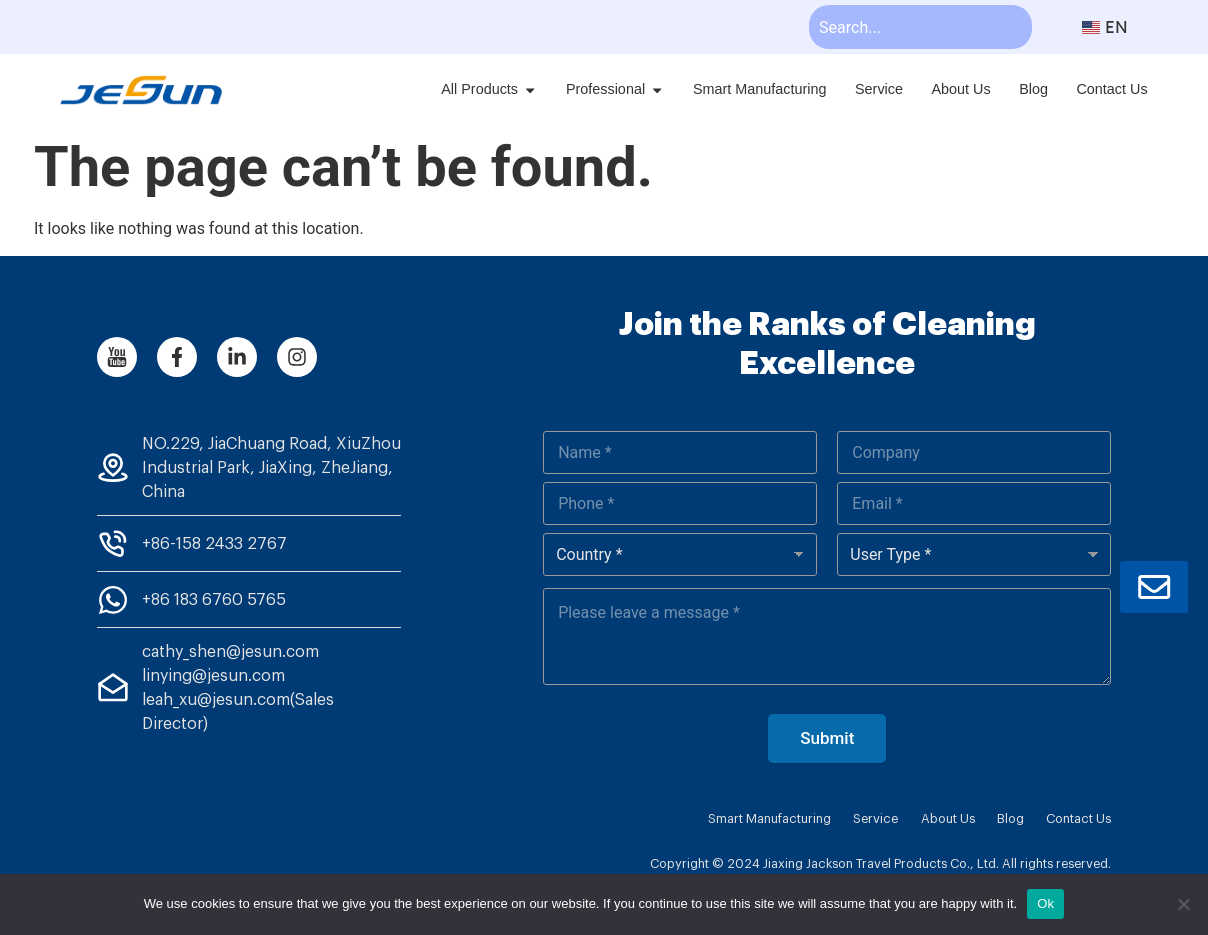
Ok (1045, 903)
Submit (827, 738)
